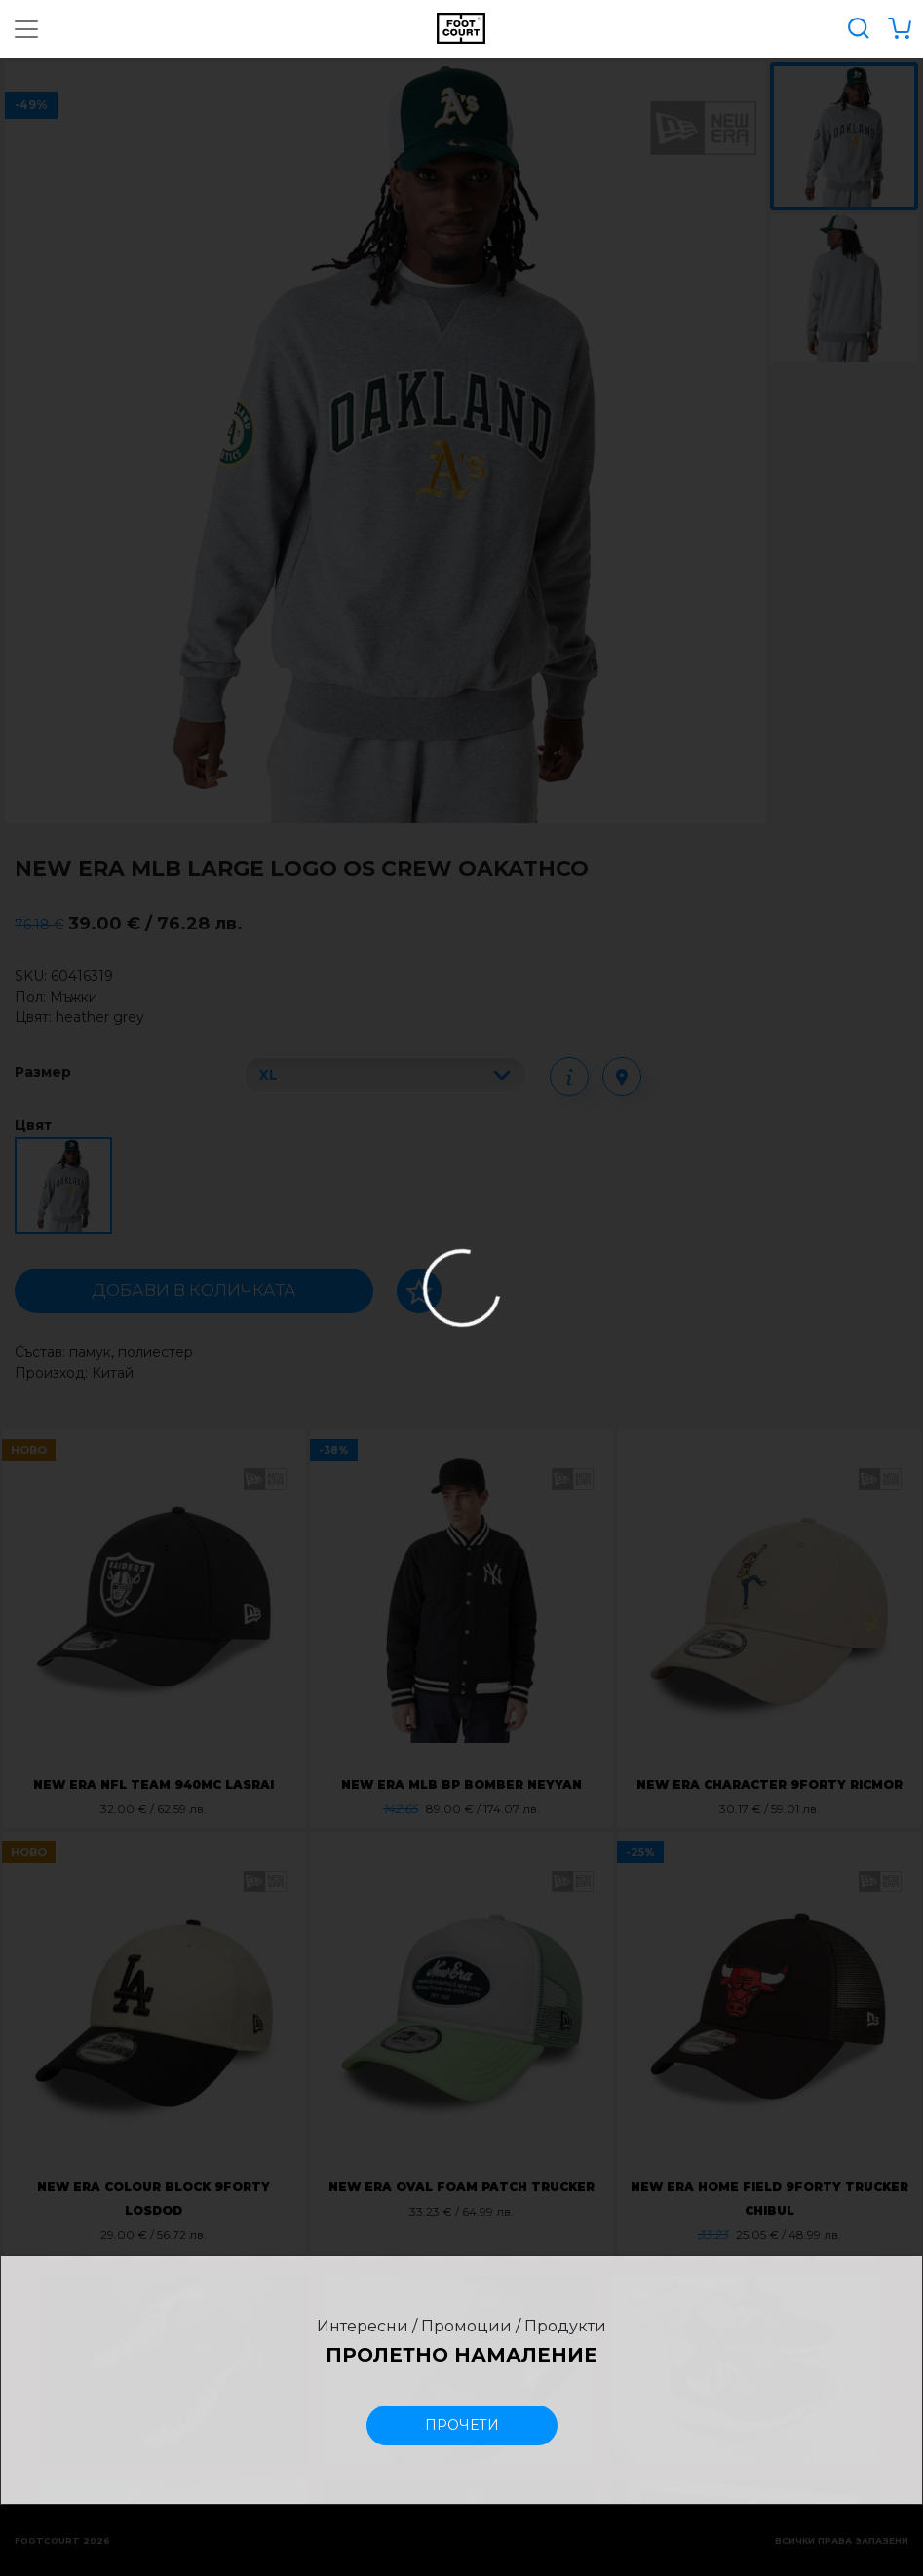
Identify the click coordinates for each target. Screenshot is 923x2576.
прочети (462, 2425)
